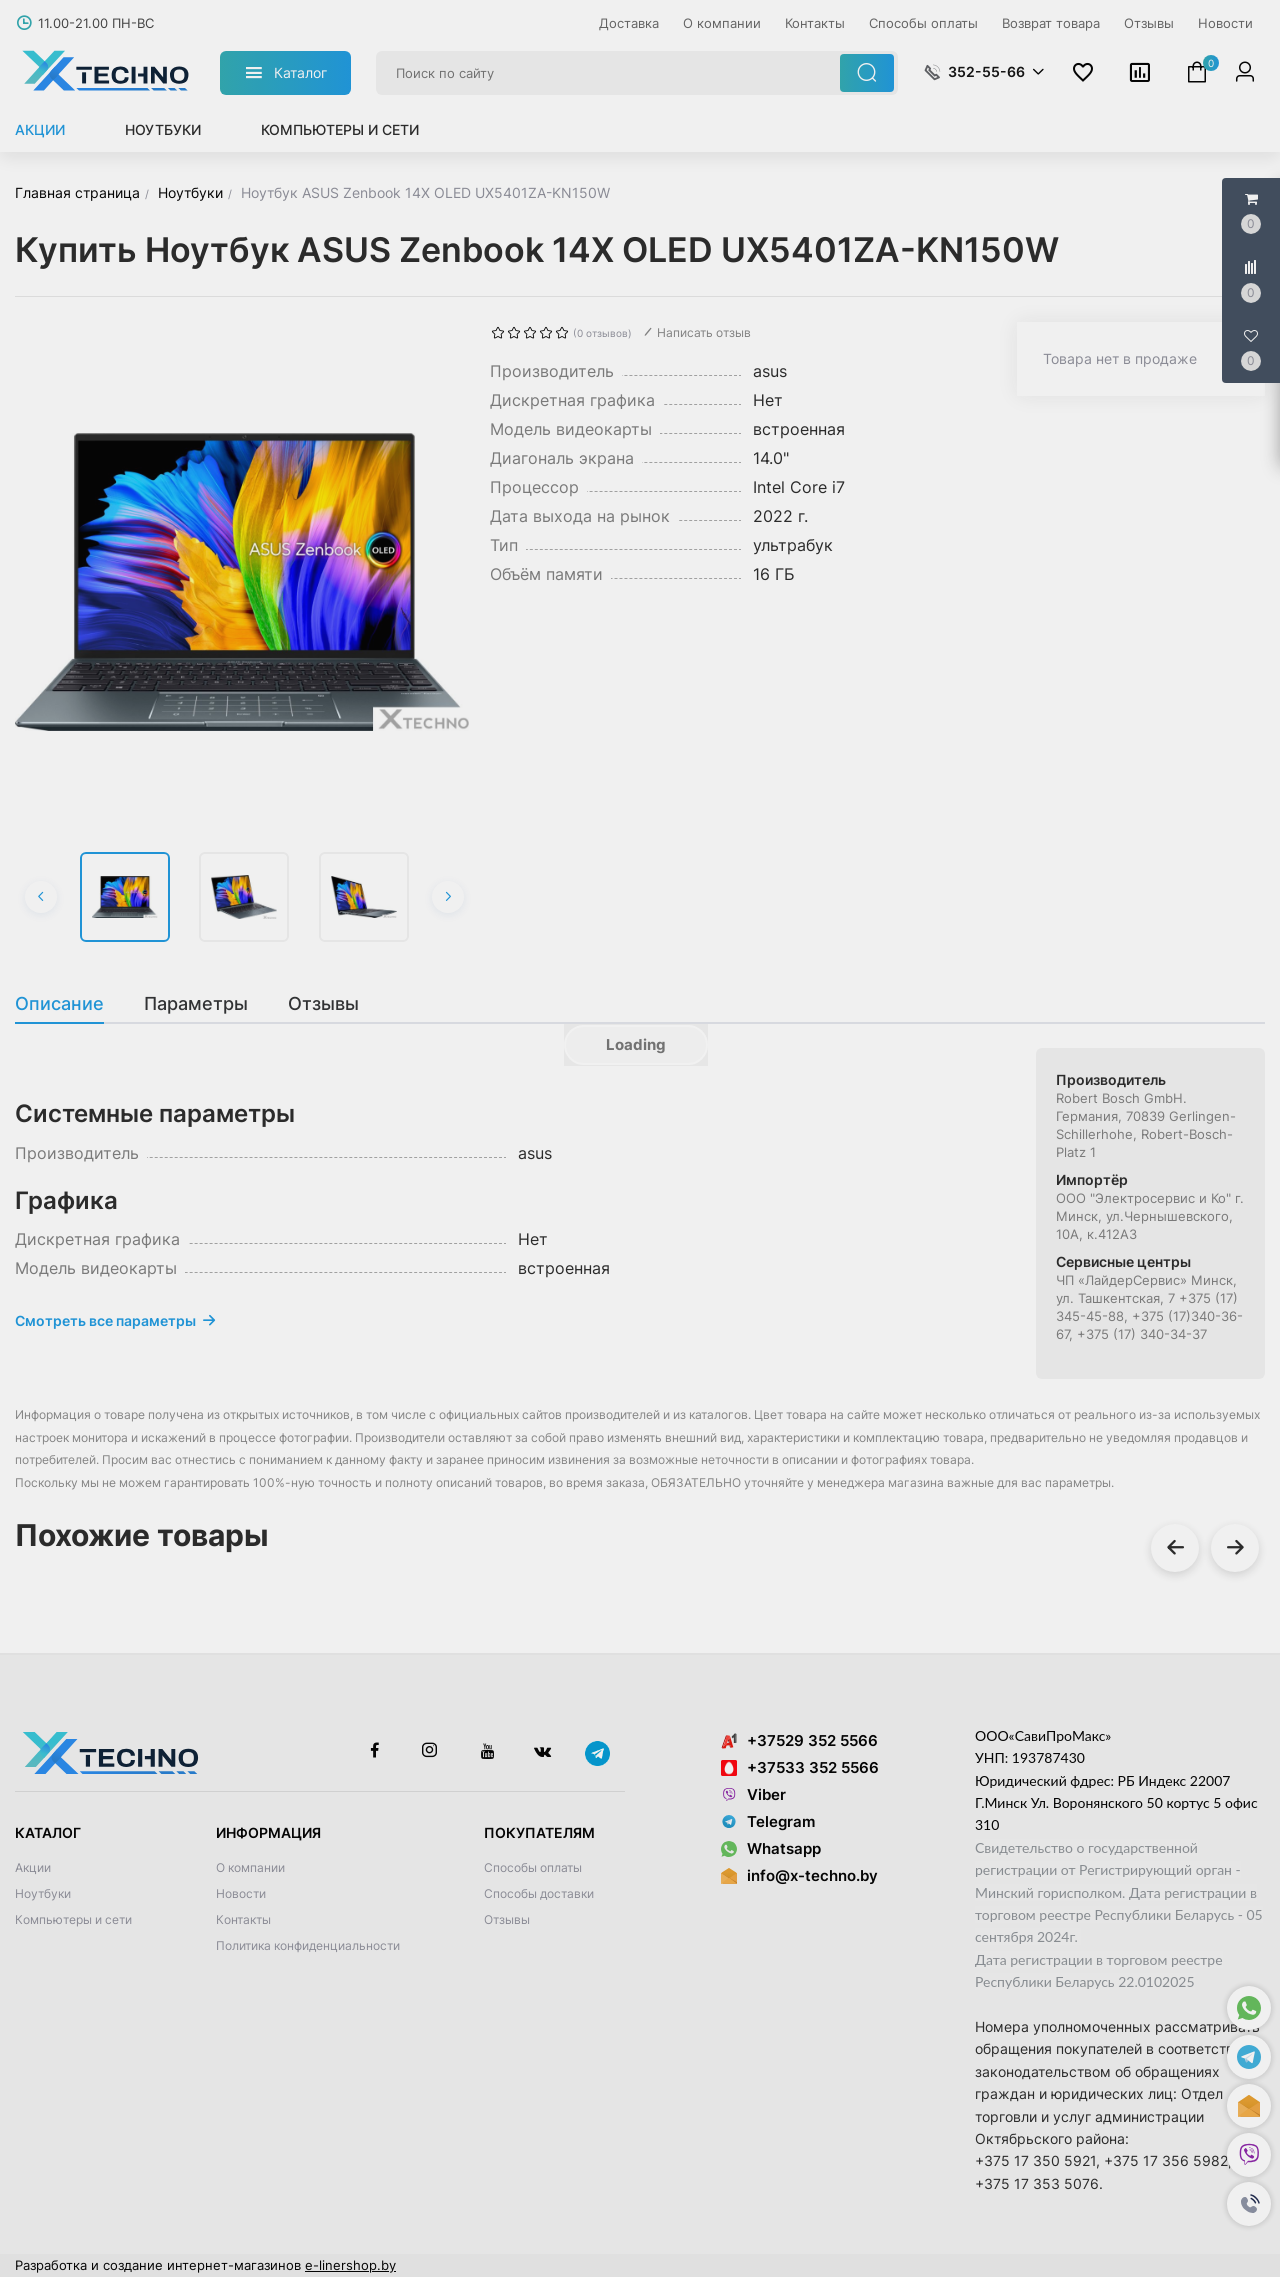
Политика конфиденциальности (308, 1945)
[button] (1249, 2205)
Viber (753, 1794)
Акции (40, 129)
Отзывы (507, 1919)
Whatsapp (771, 1848)
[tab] (69, 1004)
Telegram (768, 1821)
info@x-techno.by (812, 1875)
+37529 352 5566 (799, 1740)
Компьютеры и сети (340, 129)
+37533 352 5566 (800, 1767)
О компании (250, 1867)
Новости (241, 1893)
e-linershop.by (350, 2265)
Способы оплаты (533, 1867)
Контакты (243, 1919)
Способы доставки (539, 1893)
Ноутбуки (163, 129)
